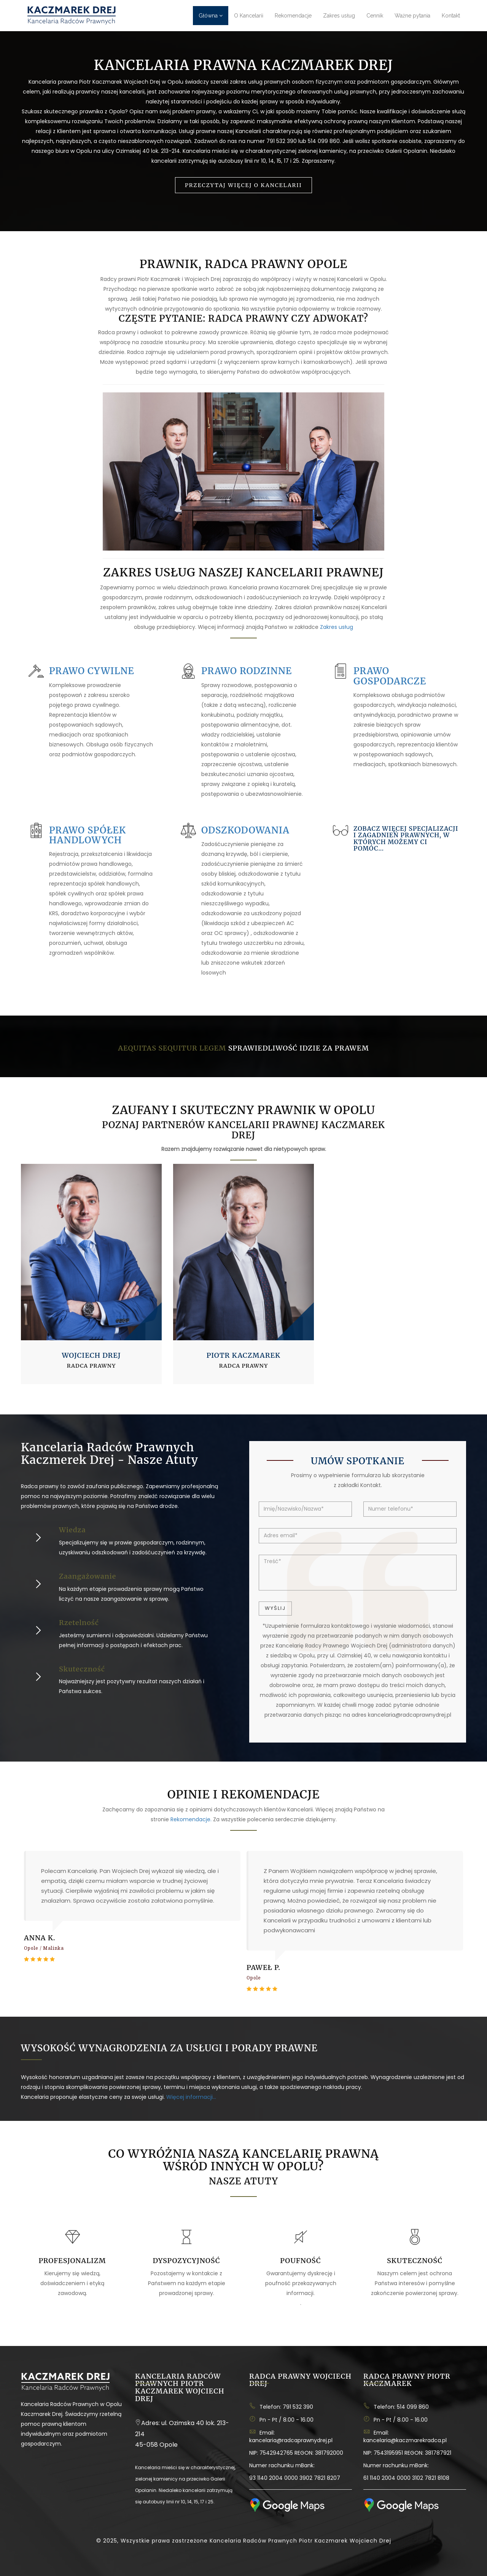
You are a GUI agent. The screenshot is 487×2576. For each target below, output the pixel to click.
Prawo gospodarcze (389, 676)
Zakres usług (336, 627)
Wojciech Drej (91, 1355)
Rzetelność (79, 1622)
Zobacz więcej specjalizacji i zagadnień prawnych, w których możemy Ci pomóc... (405, 838)
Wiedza (72, 1529)
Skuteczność (82, 1669)
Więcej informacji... (191, 2097)
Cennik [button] (374, 16)
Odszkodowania (245, 830)
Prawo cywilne (91, 671)
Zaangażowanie (87, 1576)
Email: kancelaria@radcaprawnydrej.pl (291, 2436)
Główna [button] (211, 16)
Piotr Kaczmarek (243, 1355)
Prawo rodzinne (246, 671)
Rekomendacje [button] (293, 16)
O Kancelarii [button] (248, 16)
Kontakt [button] (451, 16)
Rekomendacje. (191, 1819)
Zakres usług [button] (339, 16)
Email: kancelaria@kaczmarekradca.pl (405, 2436)
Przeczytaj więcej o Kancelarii (243, 185)
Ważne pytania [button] (412, 16)
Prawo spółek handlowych (87, 835)
